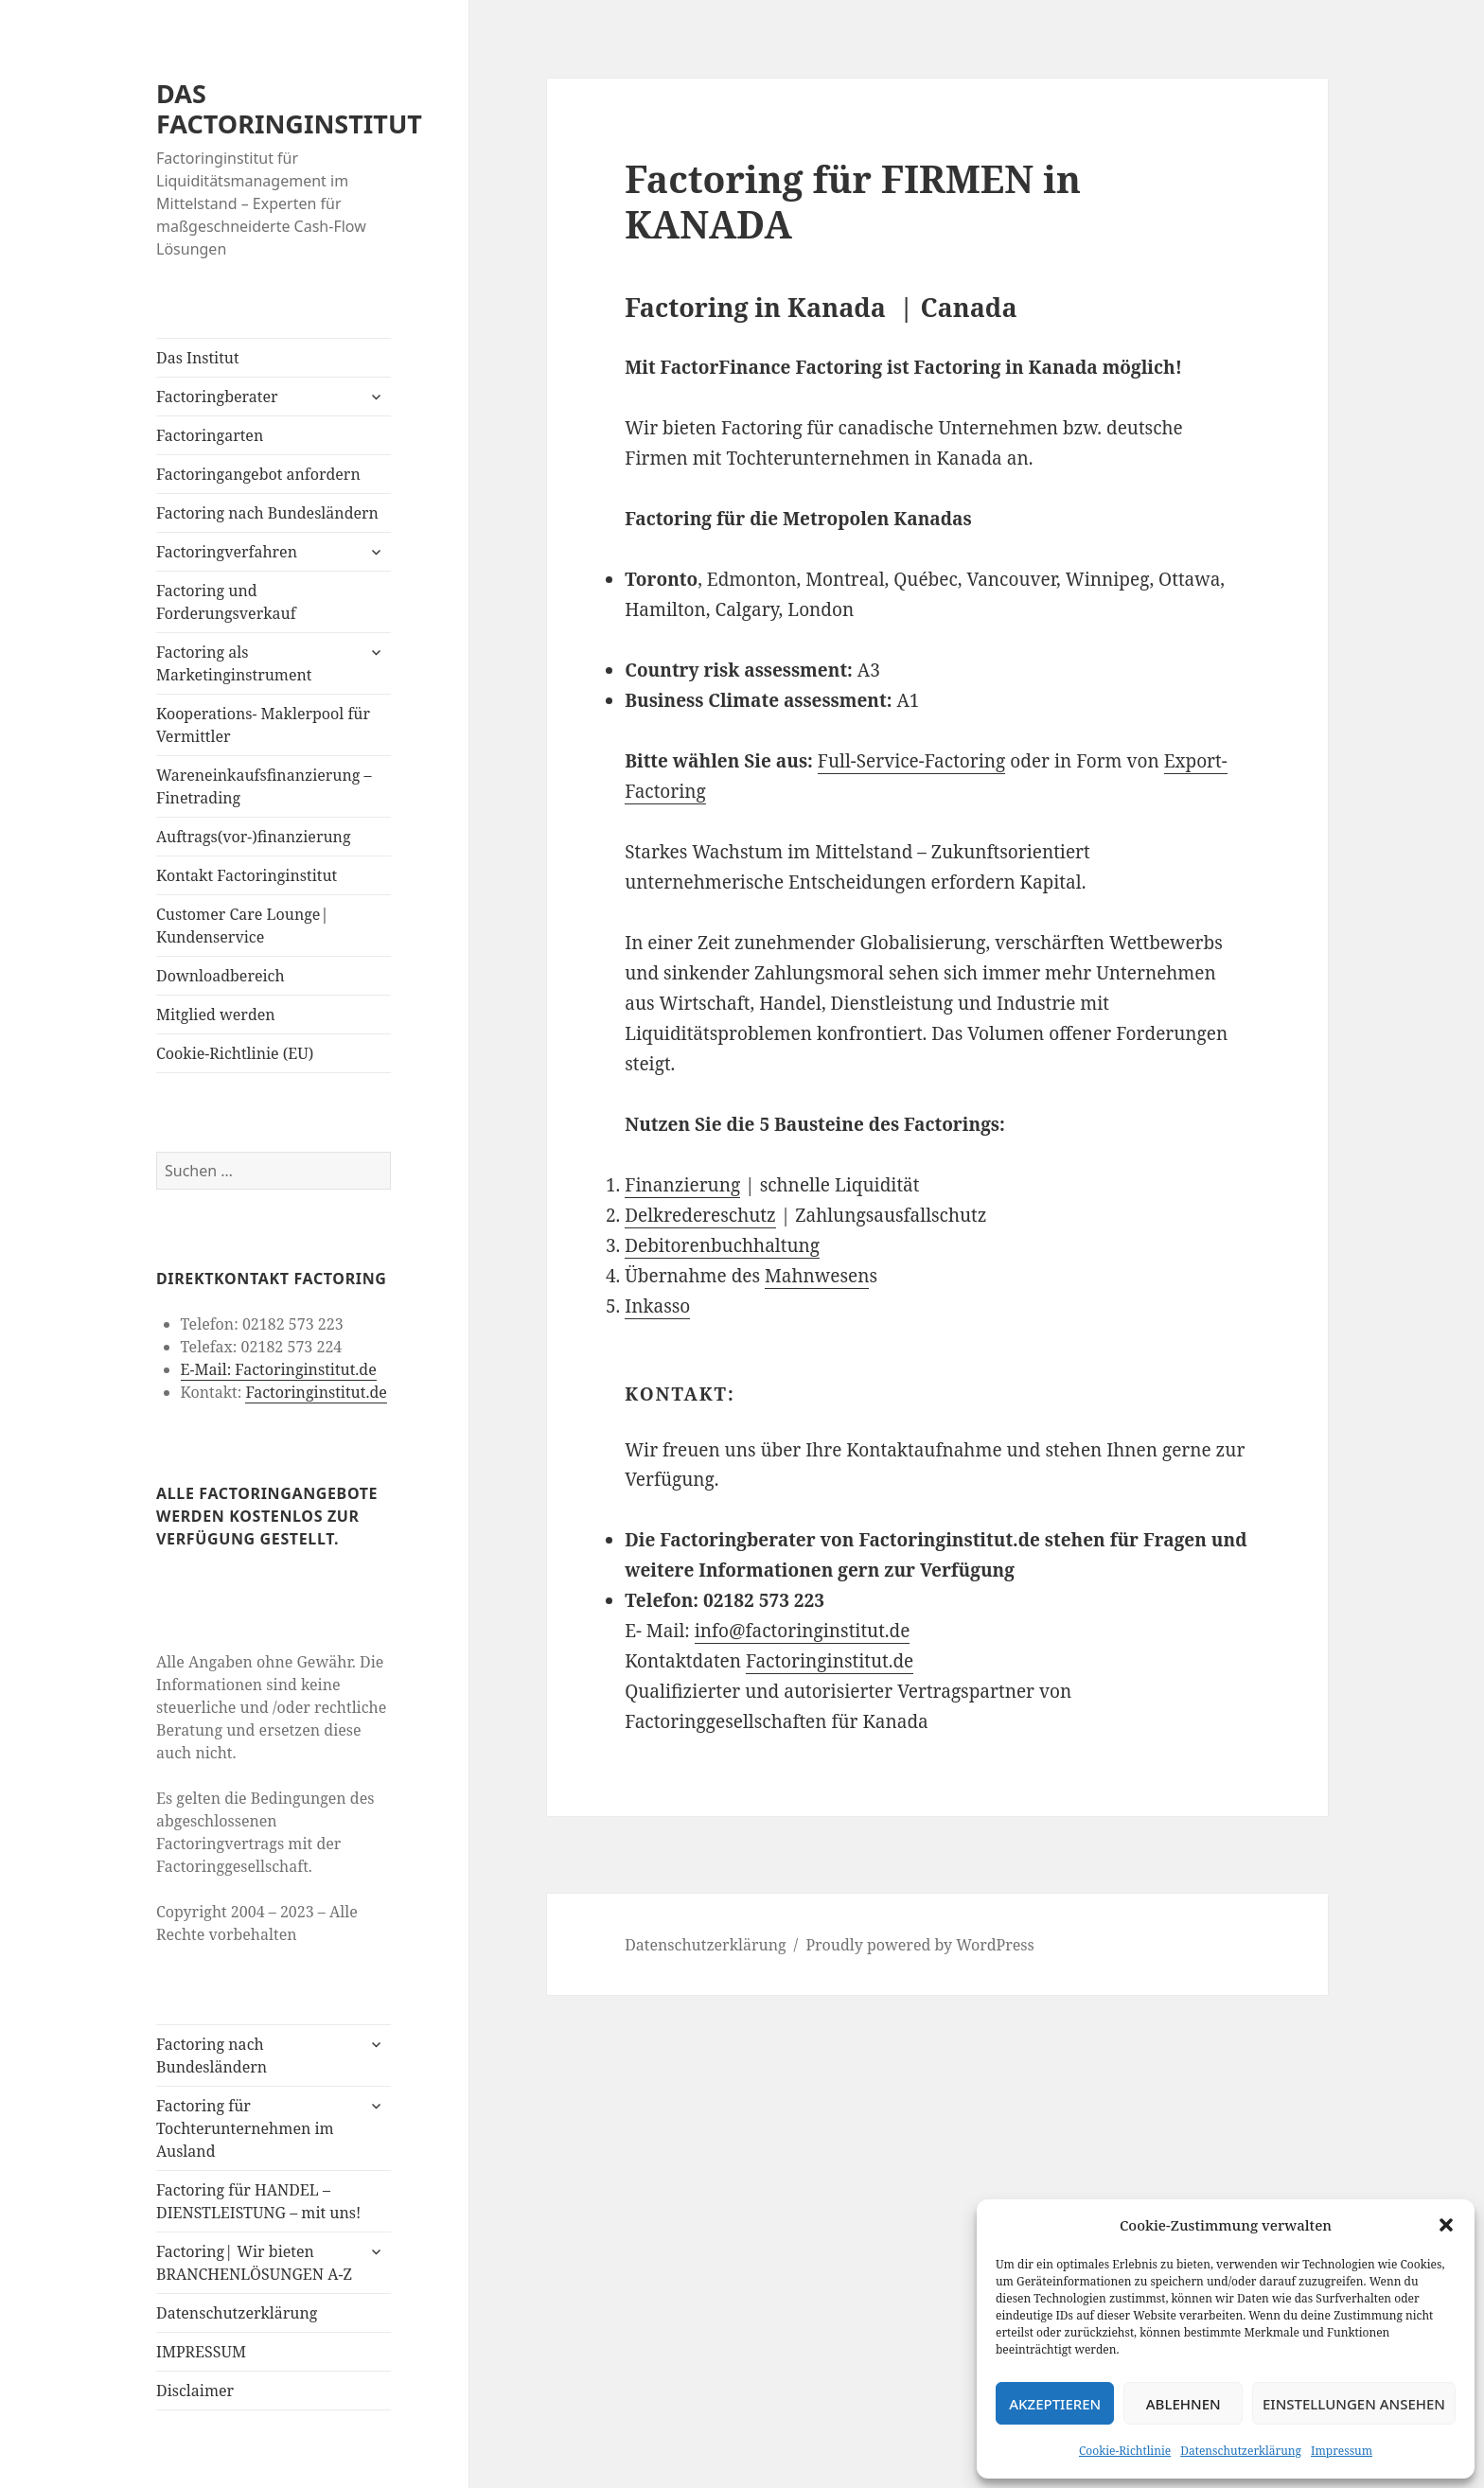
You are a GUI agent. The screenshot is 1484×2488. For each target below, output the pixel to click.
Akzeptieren (1055, 2403)
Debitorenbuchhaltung (722, 1245)
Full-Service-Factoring (912, 761)
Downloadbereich (220, 975)
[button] (1446, 2224)
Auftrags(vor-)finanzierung (253, 836)
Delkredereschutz (700, 1215)
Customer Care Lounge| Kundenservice (242, 925)
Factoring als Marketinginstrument (233, 663)
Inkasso (657, 1306)
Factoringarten (209, 435)
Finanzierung (682, 1185)
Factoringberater (216, 396)
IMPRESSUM (201, 2351)
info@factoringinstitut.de (802, 1630)
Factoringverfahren (226, 551)
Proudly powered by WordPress (919, 1944)
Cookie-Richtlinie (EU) (234, 1053)
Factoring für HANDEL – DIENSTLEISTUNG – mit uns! (258, 2201)
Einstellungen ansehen (1354, 2403)
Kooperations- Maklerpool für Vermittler (263, 725)
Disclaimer (195, 2390)
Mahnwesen (817, 1275)
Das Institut (197, 357)
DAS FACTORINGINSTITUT (289, 108)
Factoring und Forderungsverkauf (226, 602)
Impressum (1341, 2451)
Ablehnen (1183, 2403)
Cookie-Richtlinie (1125, 2451)
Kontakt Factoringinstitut (246, 875)
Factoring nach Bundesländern (267, 513)
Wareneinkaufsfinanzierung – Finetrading (264, 786)
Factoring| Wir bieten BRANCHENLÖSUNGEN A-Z (254, 2263)
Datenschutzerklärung (1240, 2451)
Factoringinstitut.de (315, 1392)
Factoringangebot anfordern (258, 474)
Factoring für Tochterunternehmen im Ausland (245, 2128)
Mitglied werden (215, 1014)
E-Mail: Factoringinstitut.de (279, 1369)
